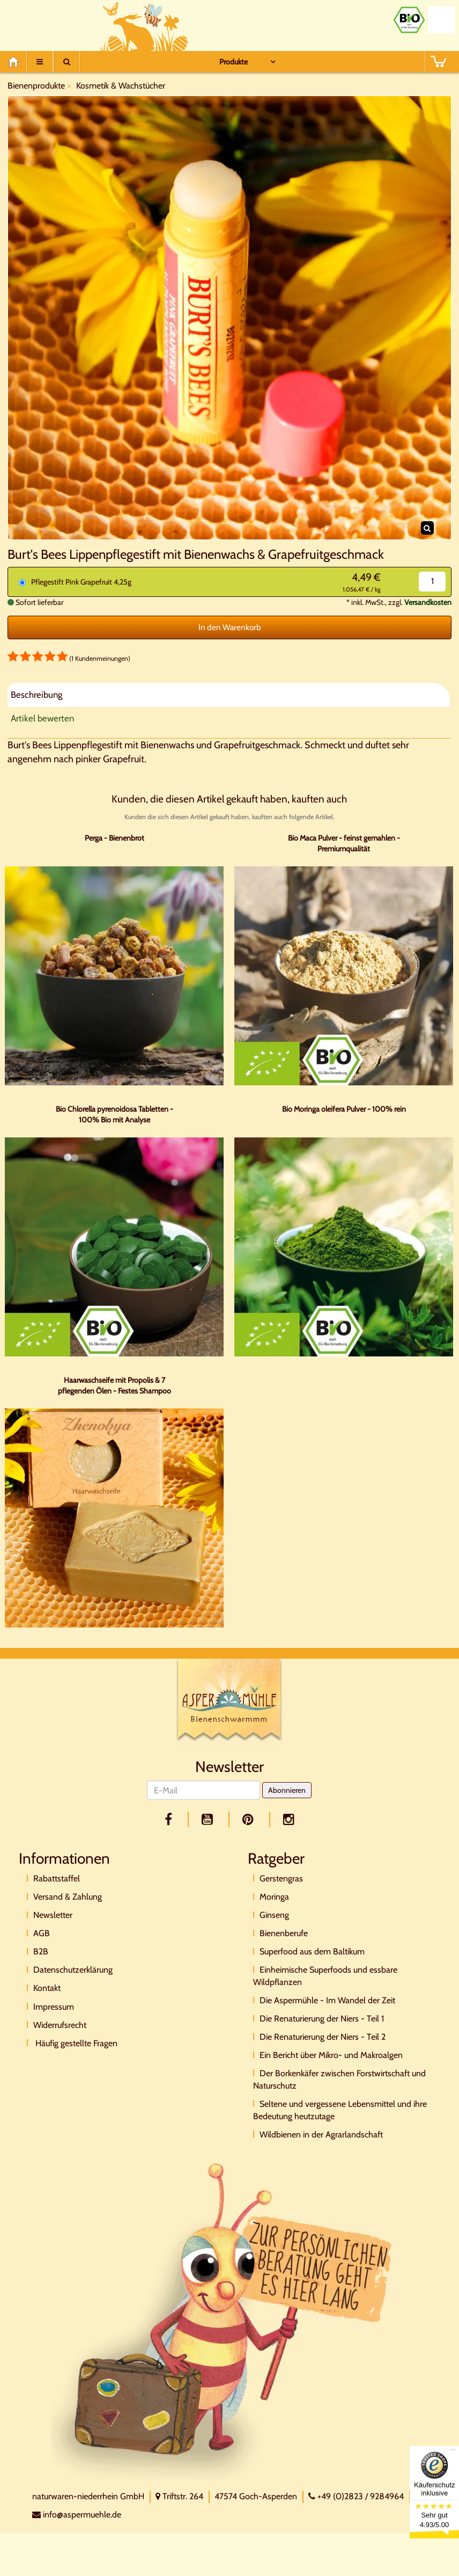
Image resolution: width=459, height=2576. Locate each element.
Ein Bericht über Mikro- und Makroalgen (331, 2055)
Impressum (53, 2007)
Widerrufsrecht (59, 2025)
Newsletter (52, 1915)
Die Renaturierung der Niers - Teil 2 (323, 2037)
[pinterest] (250, 1819)
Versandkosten (427, 602)
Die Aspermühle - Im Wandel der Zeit (327, 2000)
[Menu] (39, 61)
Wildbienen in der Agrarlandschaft (321, 2134)
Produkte (233, 62)
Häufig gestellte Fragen (75, 2043)
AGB (41, 1933)
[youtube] (209, 1819)
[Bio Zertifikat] (409, 19)
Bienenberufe (284, 1933)
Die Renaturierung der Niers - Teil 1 (322, 2018)
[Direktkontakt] (223, 2320)
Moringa (274, 1897)
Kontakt (47, 1988)
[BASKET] (438, 61)
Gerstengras (281, 1878)
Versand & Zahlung (67, 1897)
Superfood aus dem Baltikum (312, 1951)
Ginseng (274, 1915)
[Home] (17, 61)
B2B (40, 1951)
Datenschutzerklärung (73, 1970)
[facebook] (170, 1819)
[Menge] (432, 582)
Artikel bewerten (42, 718)
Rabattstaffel (56, 1878)
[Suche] (66, 61)
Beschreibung (36, 694)
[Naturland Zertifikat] (441, 19)
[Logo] (229, 1702)
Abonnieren (287, 1790)
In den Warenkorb (229, 627)
